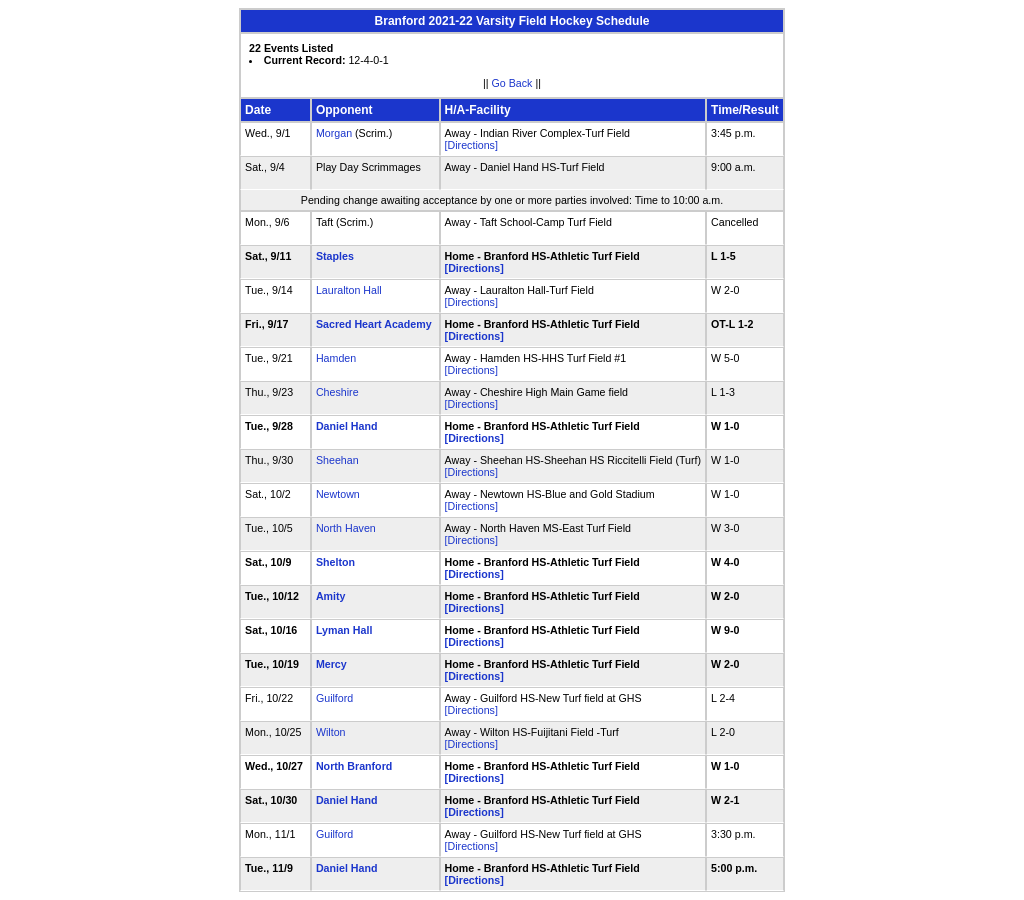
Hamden (336, 358)
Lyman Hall (344, 630)
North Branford (354, 766)
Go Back (512, 83)
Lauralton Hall (349, 290)
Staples (335, 256)
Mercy (331, 664)
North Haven (346, 528)
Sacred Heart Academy (374, 324)
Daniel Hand (347, 426)
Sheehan (337, 460)
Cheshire (337, 392)
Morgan (334, 133)
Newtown (338, 494)
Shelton (335, 562)
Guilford (334, 698)
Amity (331, 596)
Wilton (331, 732)
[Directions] (471, 145)
